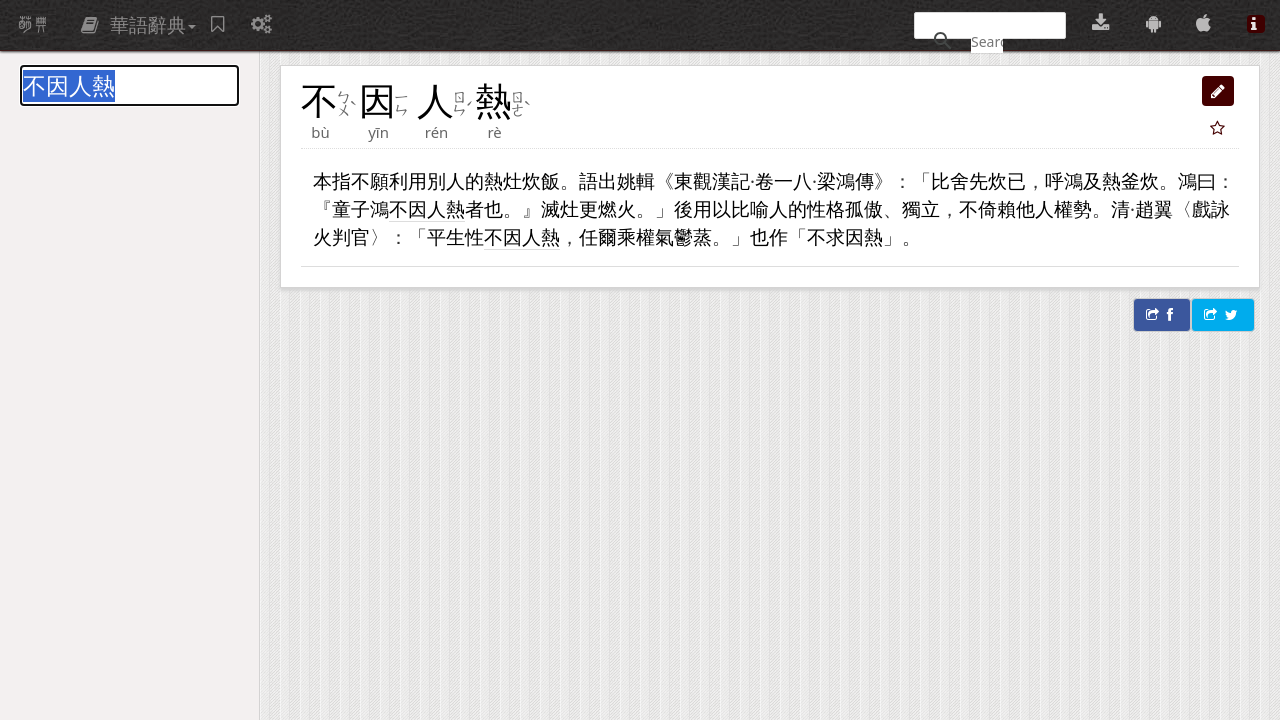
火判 (332, 236)
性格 (826, 208)
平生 (446, 236)
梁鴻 (836, 180)
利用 (408, 180)
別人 (446, 180)
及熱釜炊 (1121, 180)
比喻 (750, 208)
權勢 (1073, 208)
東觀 (693, 180)
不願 (370, 180)
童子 (351, 208)
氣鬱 (674, 236)
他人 (1035, 208)
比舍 (950, 180)
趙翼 (1154, 208)
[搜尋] (987, 41)
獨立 (921, 208)
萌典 (33, 25)
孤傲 (864, 208)
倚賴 (997, 208)
